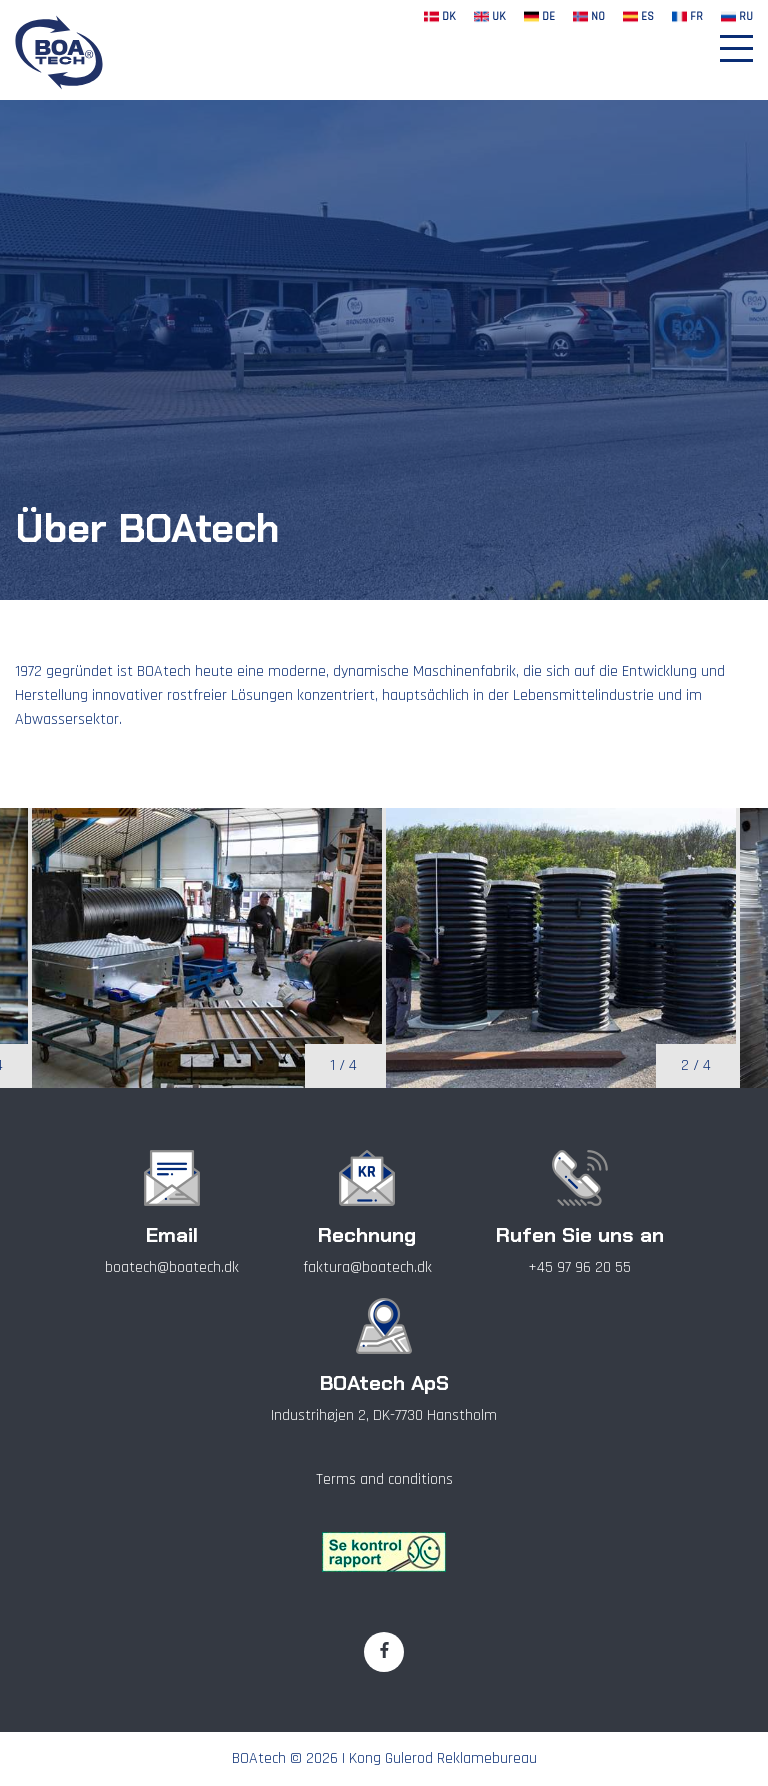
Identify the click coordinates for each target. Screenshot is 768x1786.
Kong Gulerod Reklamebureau (443, 1758)
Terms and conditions (384, 1479)
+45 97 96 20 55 (579, 1267)
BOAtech (259, 1758)
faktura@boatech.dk (367, 1267)
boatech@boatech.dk (172, 1267)
